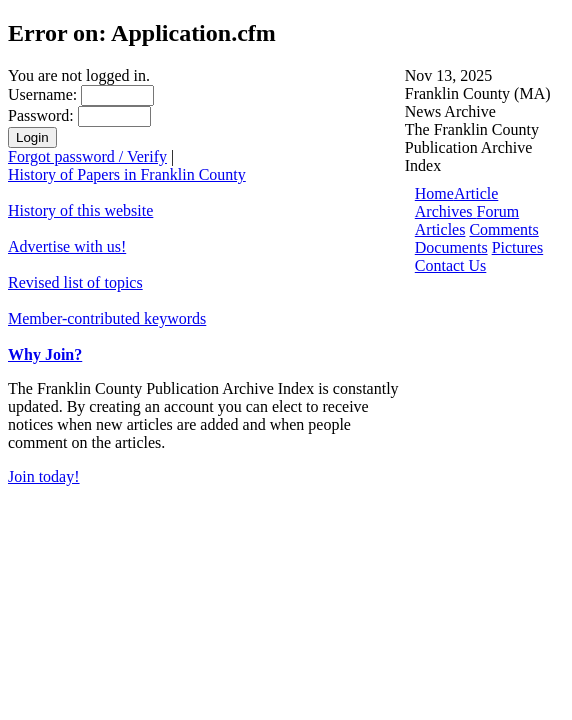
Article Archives (457, 202)
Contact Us (451, 265)
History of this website (80, 210)
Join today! (44, 476)
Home (434, 193)
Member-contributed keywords (107, 318)
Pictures (518, 247)
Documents (451, 247)
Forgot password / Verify (87, 156)
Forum (498, 211)
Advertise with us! (67, 246)
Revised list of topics (75, 282)
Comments (503, 229)
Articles (440, 229)
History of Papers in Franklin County (127, 174)
